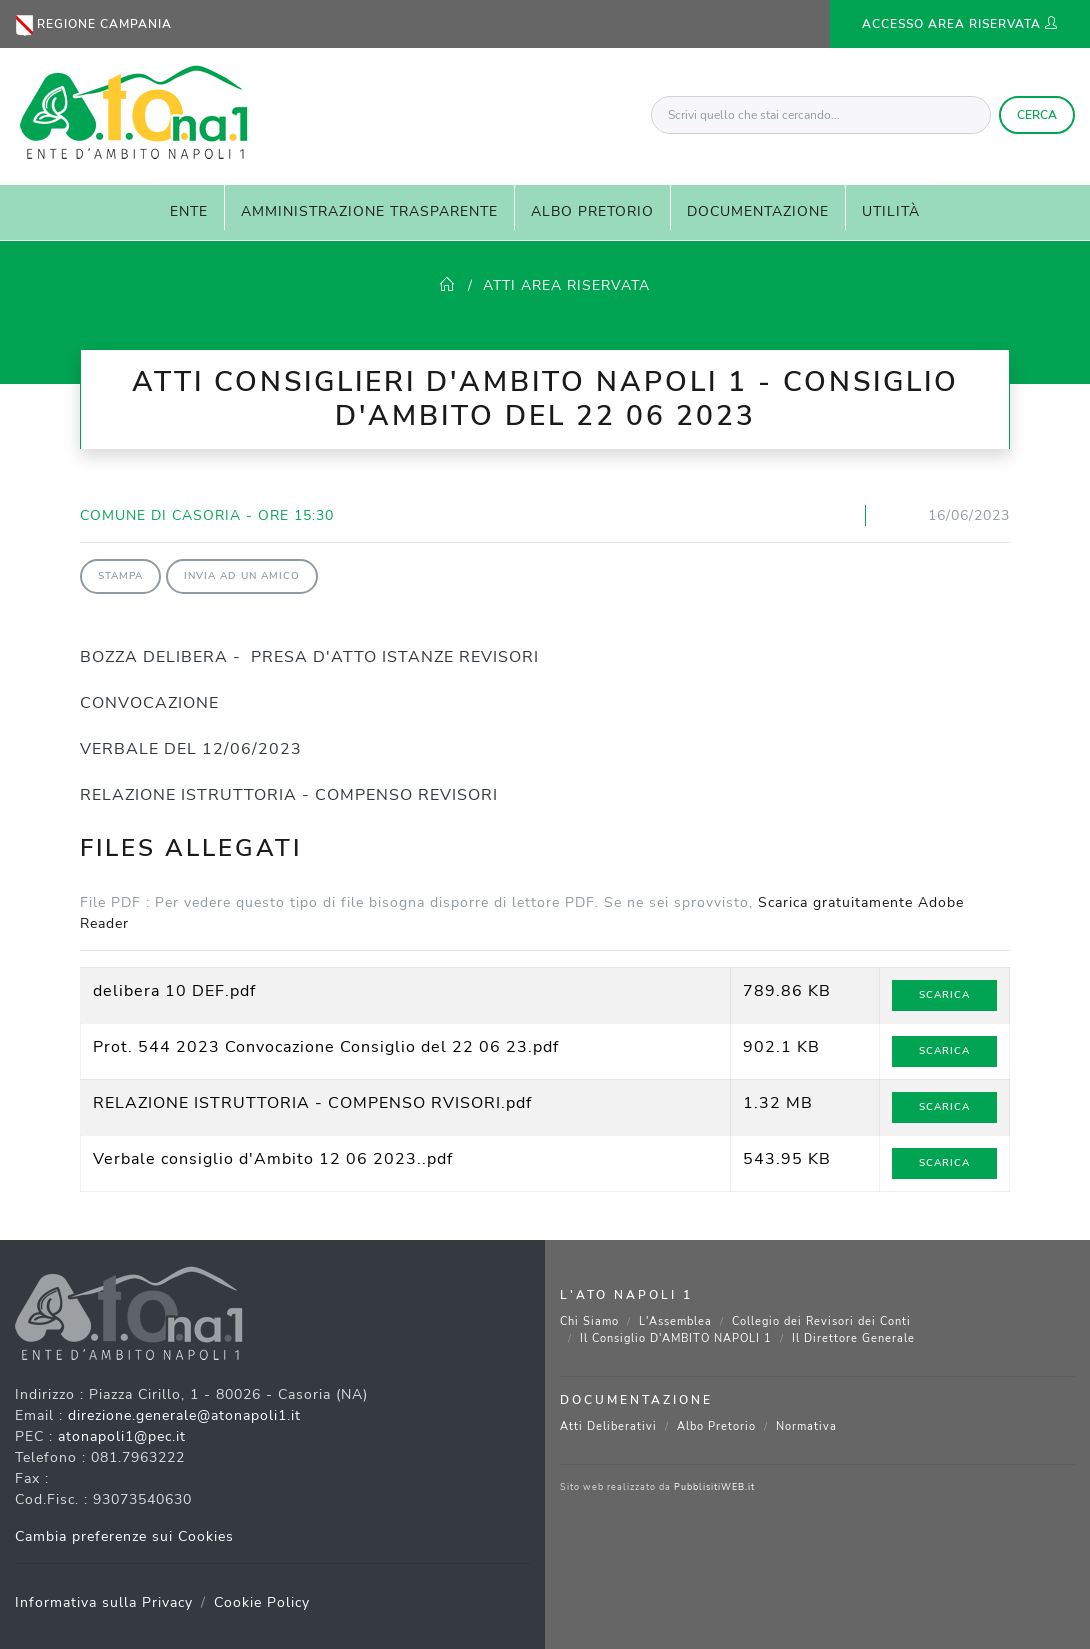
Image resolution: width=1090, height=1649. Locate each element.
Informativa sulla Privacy (104, 1602)
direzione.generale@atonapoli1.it (184, 1415)
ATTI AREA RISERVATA (566, 285)
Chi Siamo (589, 1321)
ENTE (189, 211)
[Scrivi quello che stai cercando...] (821, 115)
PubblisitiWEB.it (714, 1487)
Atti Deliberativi (608, 1426)
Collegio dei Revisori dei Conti (821, 1321)
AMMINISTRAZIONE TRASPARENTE (369, 211)
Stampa (120, 576)
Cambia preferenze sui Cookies (124, 1536)
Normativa (806, 1426)
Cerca (1037, 115)
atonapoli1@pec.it (122, 1436)
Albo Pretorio (716, 1426)
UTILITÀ (891, 211)
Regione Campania (94, 25)
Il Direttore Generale (853, 1338)
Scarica (944, 995)
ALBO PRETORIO (592, 211)
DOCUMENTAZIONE (758, 211)
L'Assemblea (675, 1321)
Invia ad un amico (242, 576)
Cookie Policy (262, 1602)
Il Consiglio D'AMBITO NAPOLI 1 (676, 1338)
